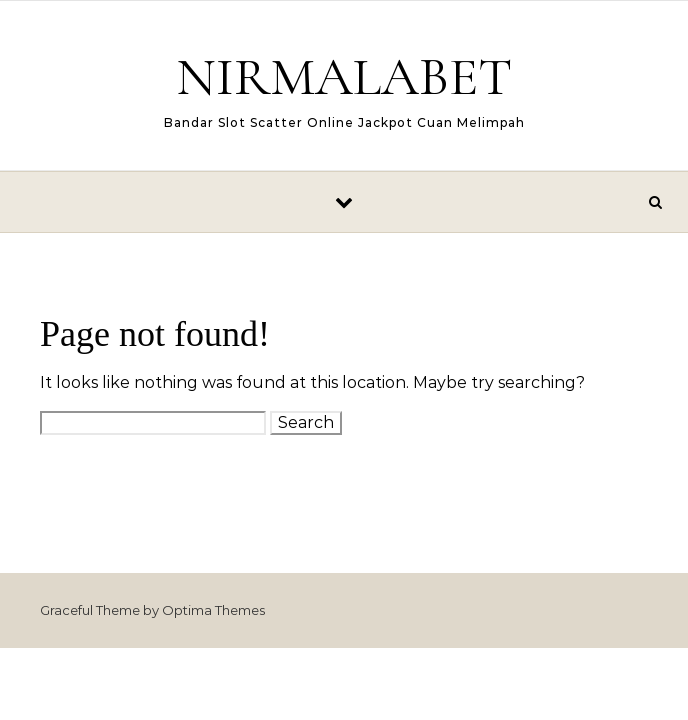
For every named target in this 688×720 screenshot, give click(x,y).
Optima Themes (213, 610)
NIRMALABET (344, 76)
